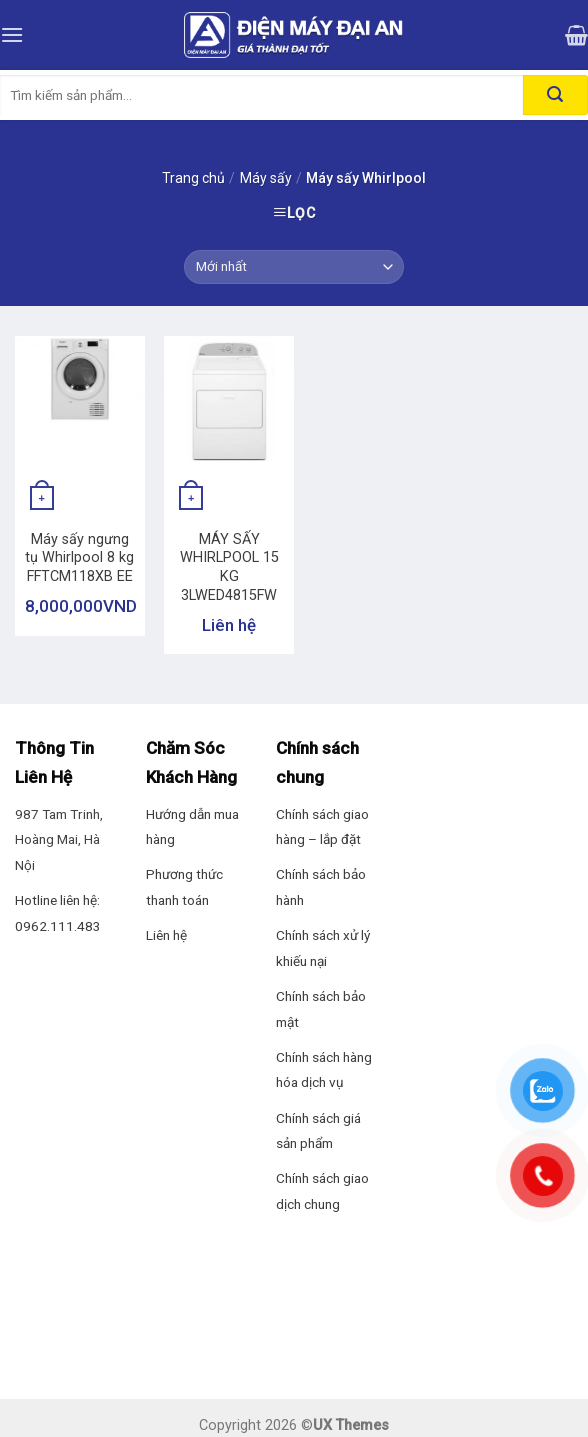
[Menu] (12, 34)
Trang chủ (193, 178)
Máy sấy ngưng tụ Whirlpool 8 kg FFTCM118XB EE (79, 558)
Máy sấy (266, 178)
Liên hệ (166, 935)
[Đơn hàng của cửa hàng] (293, 267)
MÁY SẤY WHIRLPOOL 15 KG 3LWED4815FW (229, 567)
